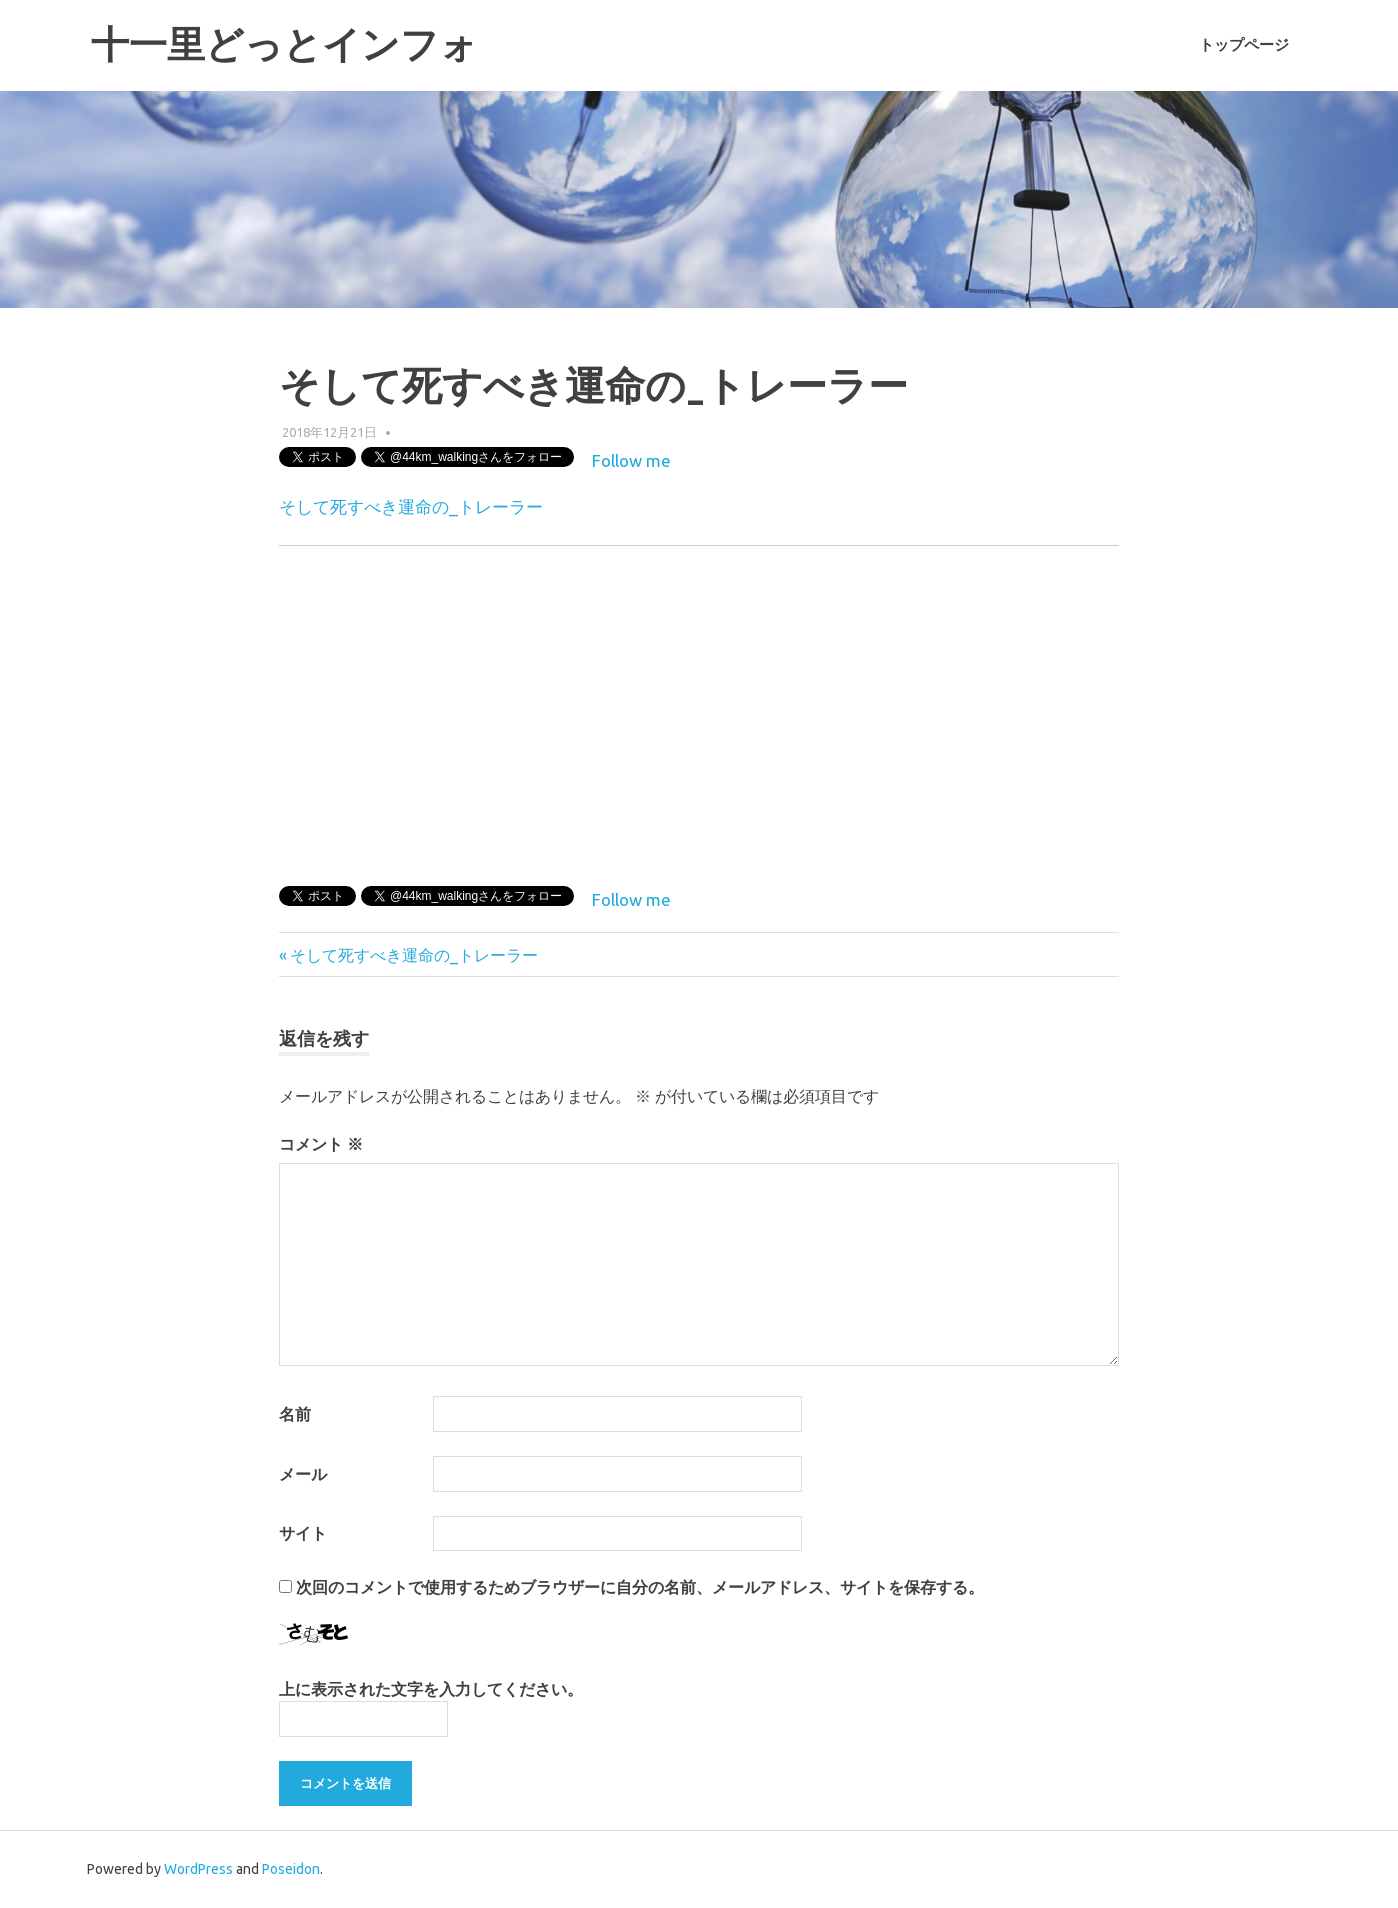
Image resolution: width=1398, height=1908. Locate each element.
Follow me (631, 460)
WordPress (198, 1869)
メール (303, 1474)
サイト (303, 1533)
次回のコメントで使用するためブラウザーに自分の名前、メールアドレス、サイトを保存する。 (640, 1587)
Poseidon (291, 1869)
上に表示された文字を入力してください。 (431, 1689)
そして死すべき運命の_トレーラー (411, 506)
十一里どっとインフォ (284, 44)
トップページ (1244, 45)
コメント (321, 1144)
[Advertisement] (951, 712)
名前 (295, 1414)
